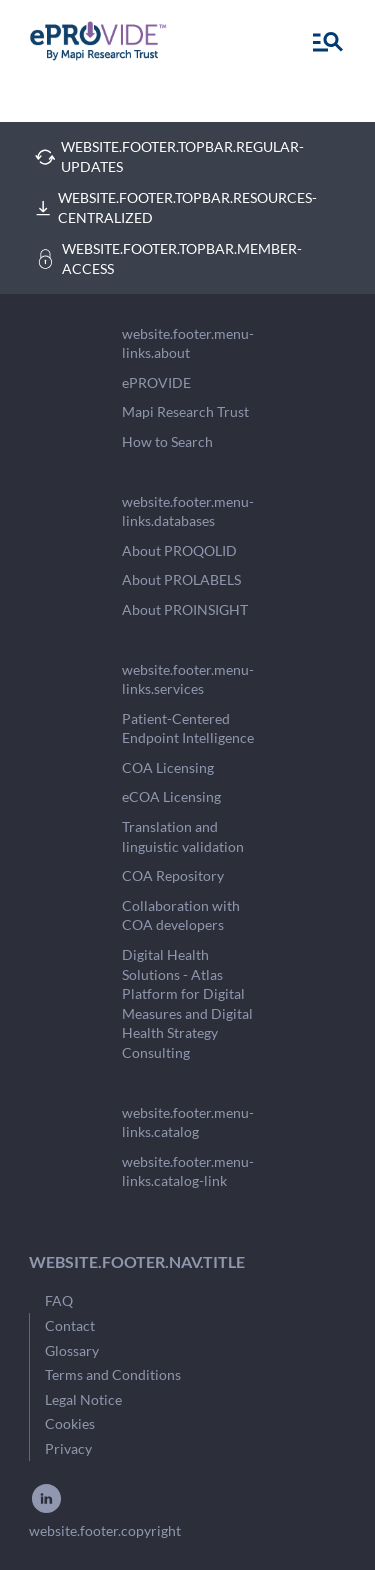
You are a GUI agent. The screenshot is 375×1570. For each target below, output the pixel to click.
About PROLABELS (181, 579)
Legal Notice (83, 1399)
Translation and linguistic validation (183, 836)
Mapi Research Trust (185, 411)
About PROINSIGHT (185, 609)
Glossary (72, 1350)
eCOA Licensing (171, 796)
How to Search (167, 441)
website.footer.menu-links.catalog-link (188, 1171)
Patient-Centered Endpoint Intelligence (188, 728)
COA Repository (173, 875)
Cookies (70, 1423)
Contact (70, 1325)
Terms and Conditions (113, 1374)
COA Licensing (168, 767)
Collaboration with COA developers (181, 915)
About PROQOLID (179, 550)
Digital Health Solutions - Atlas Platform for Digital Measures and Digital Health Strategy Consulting (187, 1003)
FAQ (59, 1300)
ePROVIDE (156, 382)
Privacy (68, 1448)
